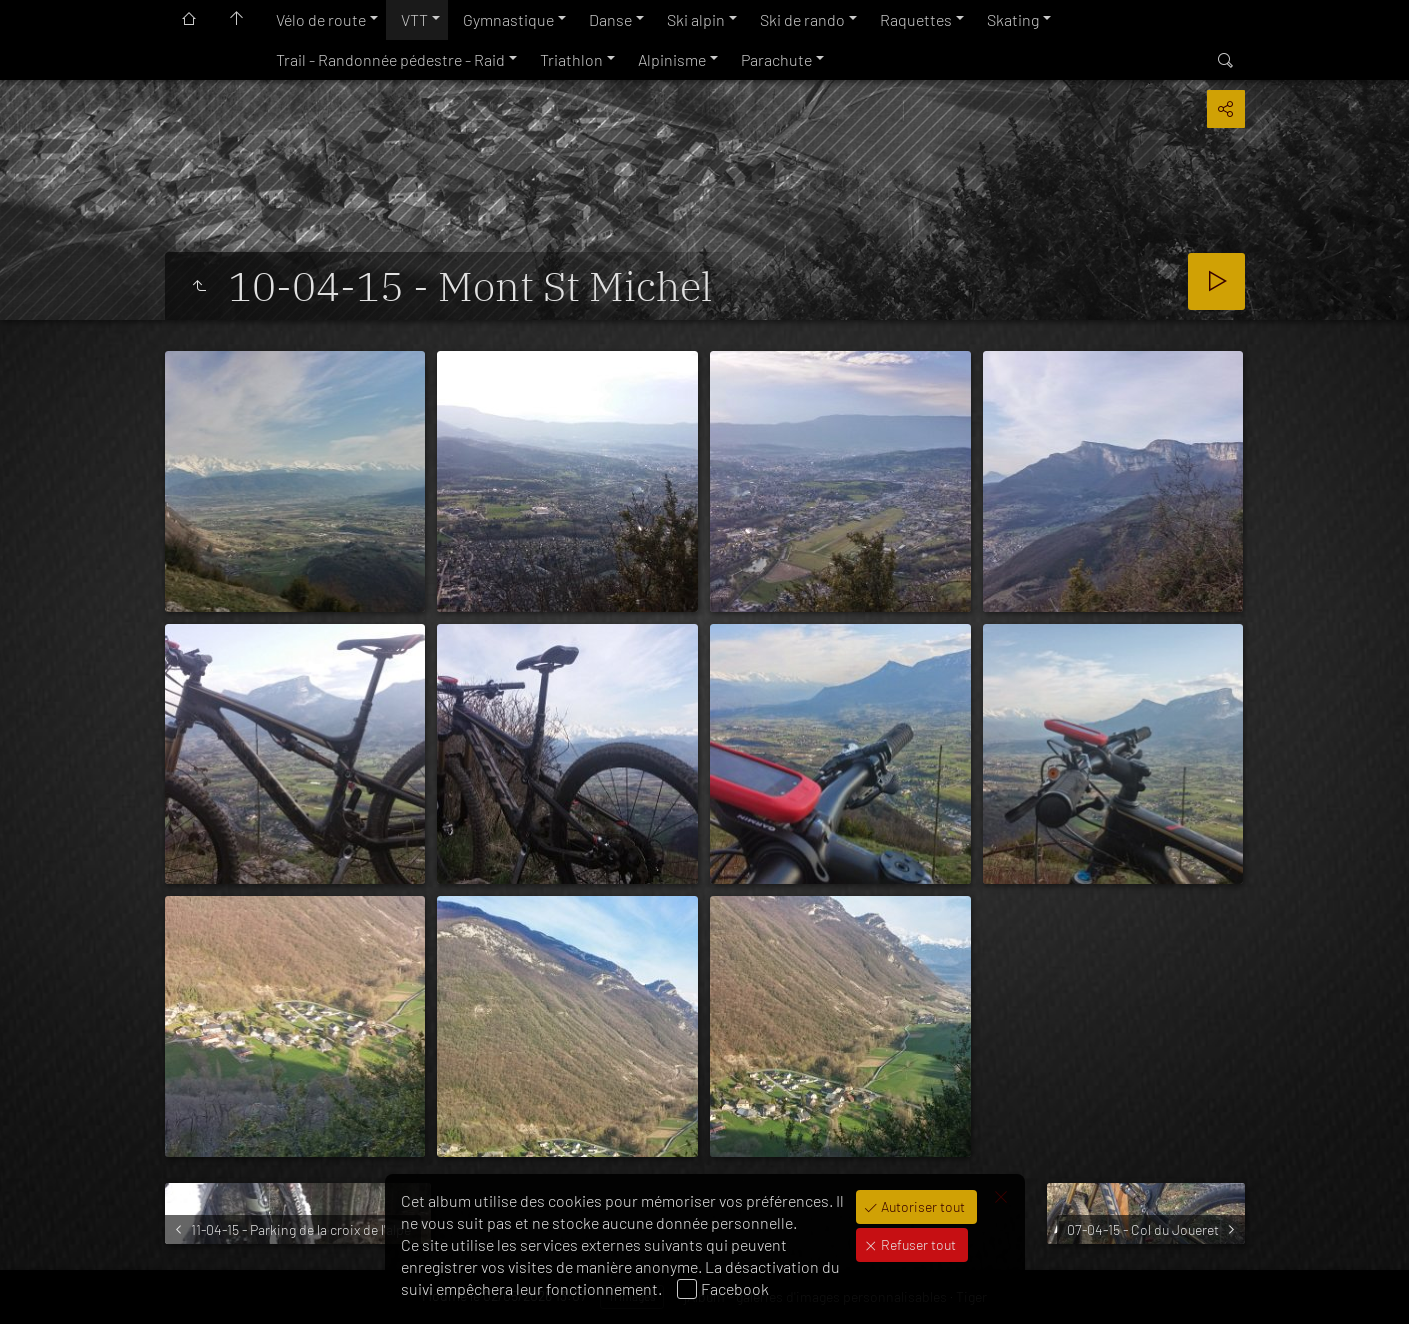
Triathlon (571, 59)
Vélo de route (321, 19)
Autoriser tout (921, 1206)
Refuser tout (917, 1244)
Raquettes (916, 19)
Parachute (776, 59)
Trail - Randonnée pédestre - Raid (390, 59)
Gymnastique (508, 19)
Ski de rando (802, 19)
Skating (1013, 19)
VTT (414, 19)
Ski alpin (696, 19)
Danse (610, 19)
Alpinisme (672, 59)
